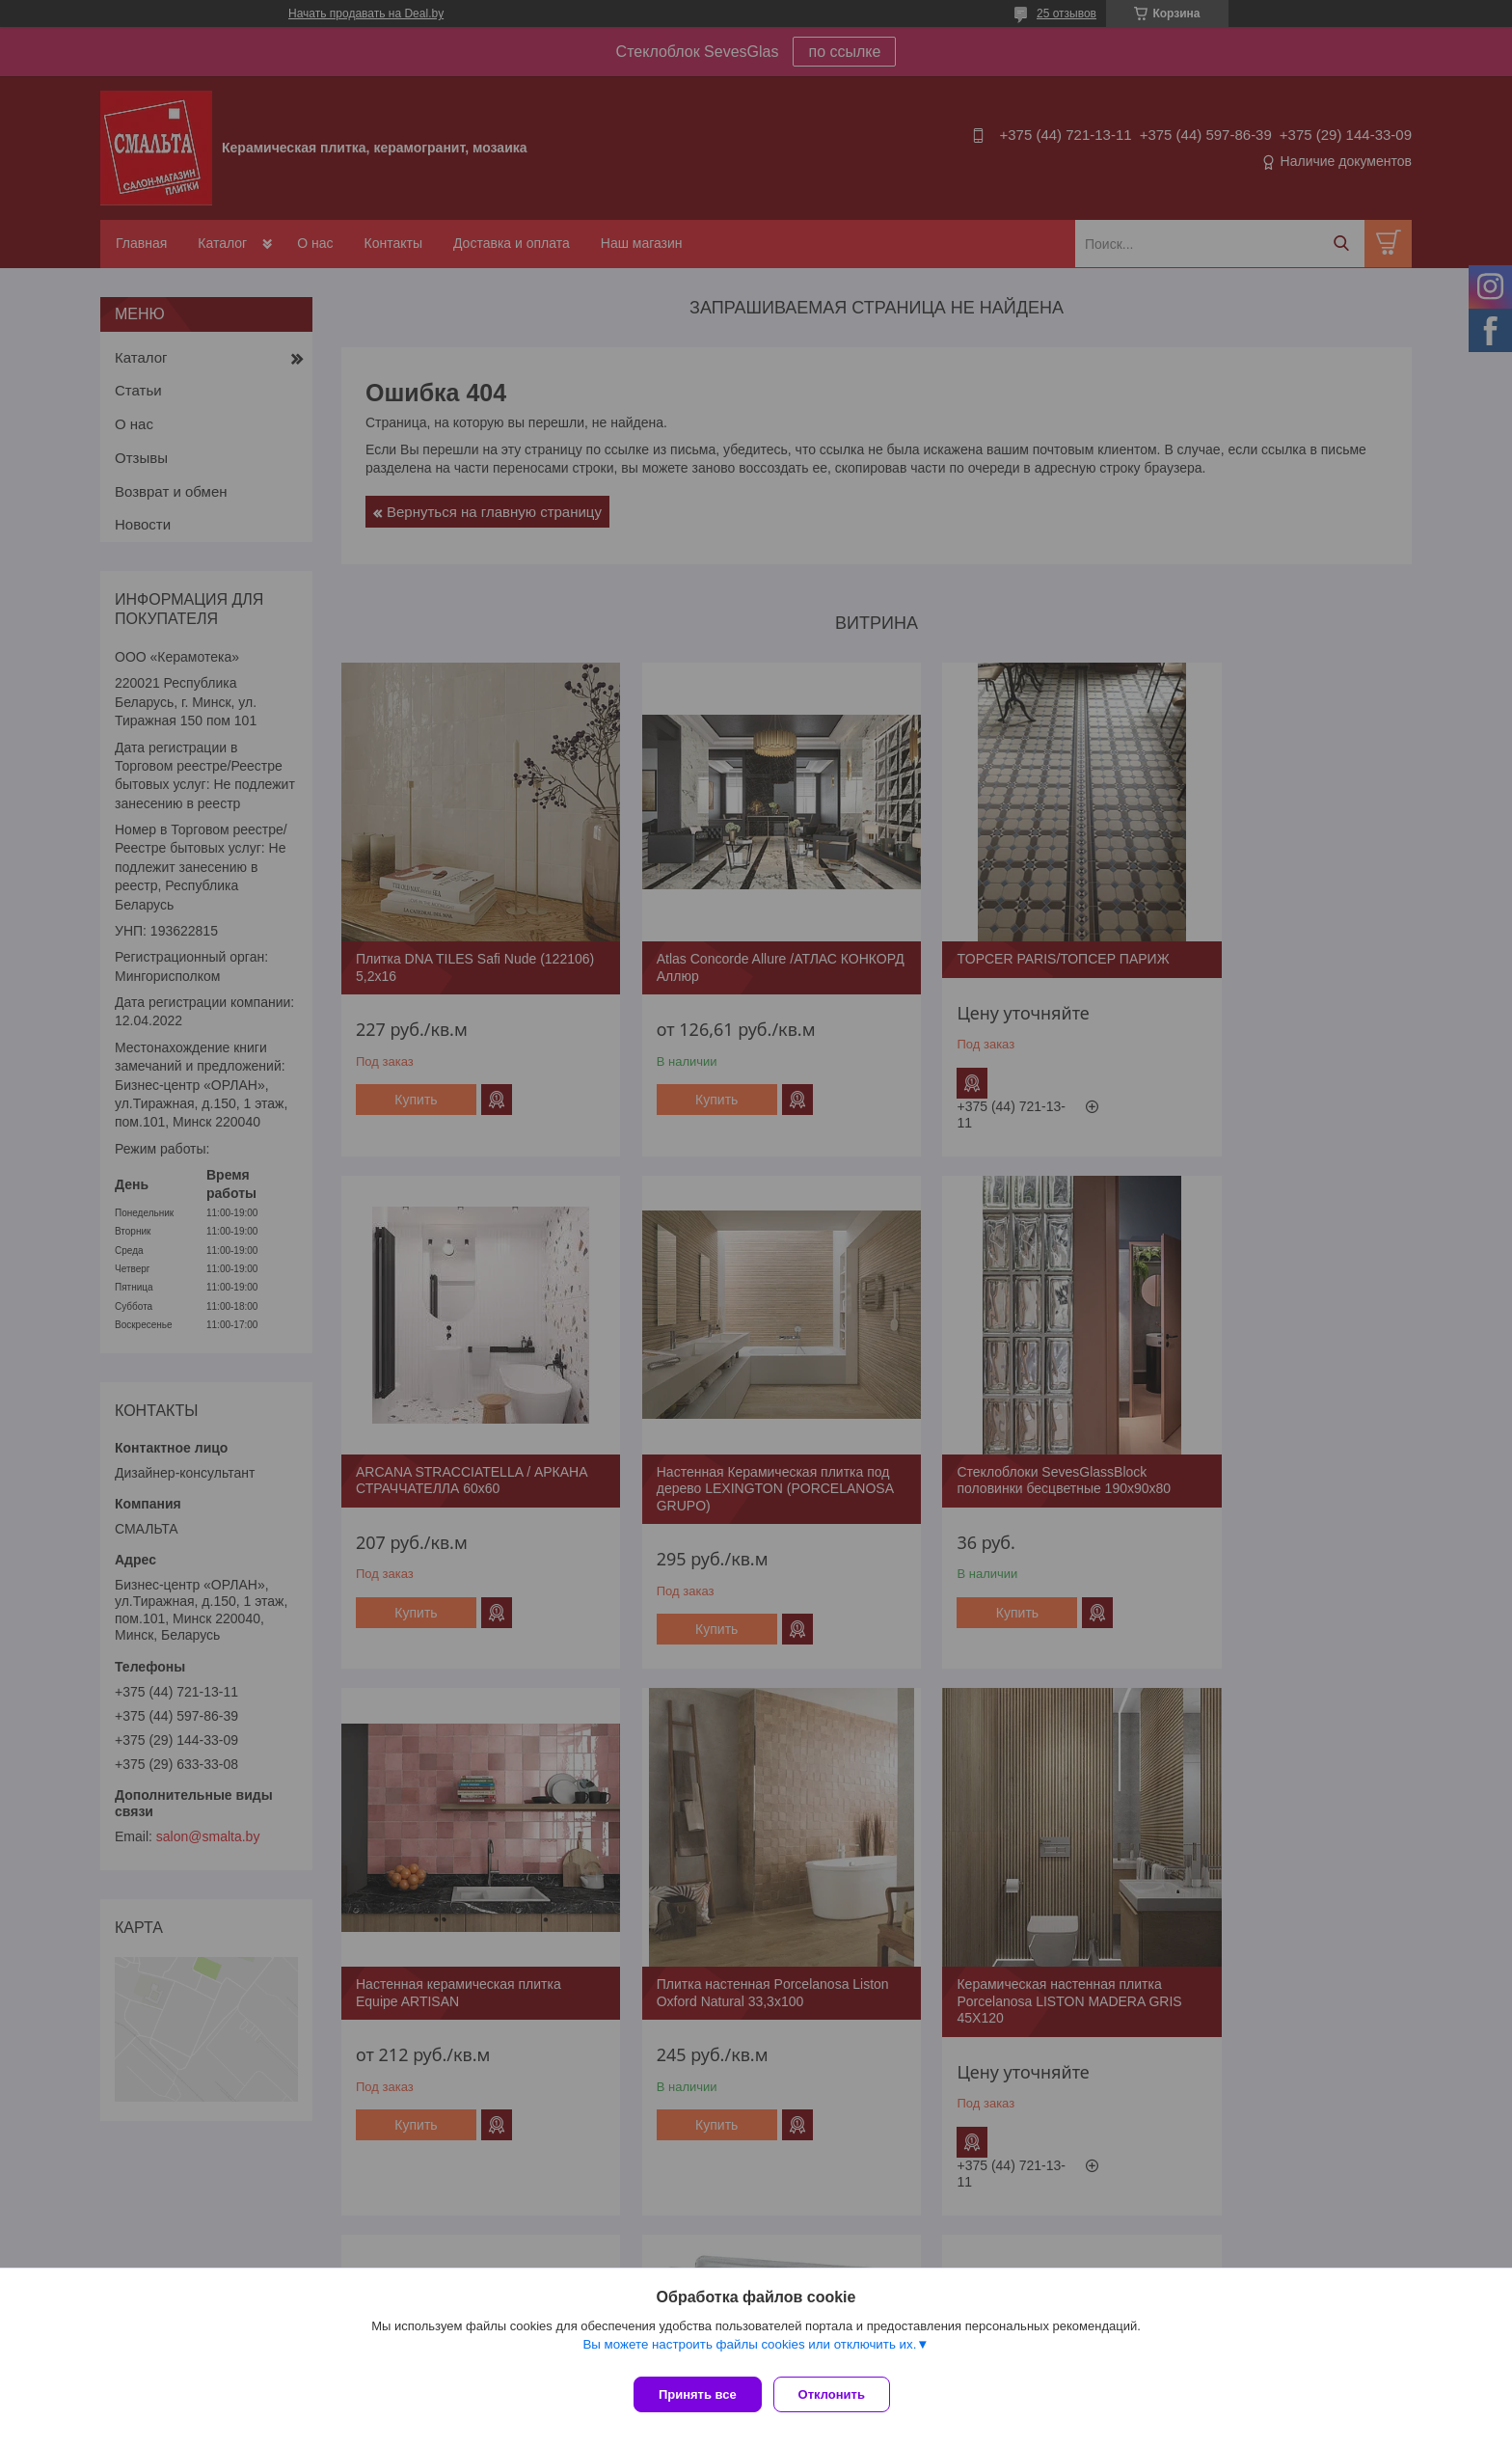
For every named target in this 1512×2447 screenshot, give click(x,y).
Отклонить (839, 2394)
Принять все (698, 2394)
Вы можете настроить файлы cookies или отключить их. (749, 2352)
